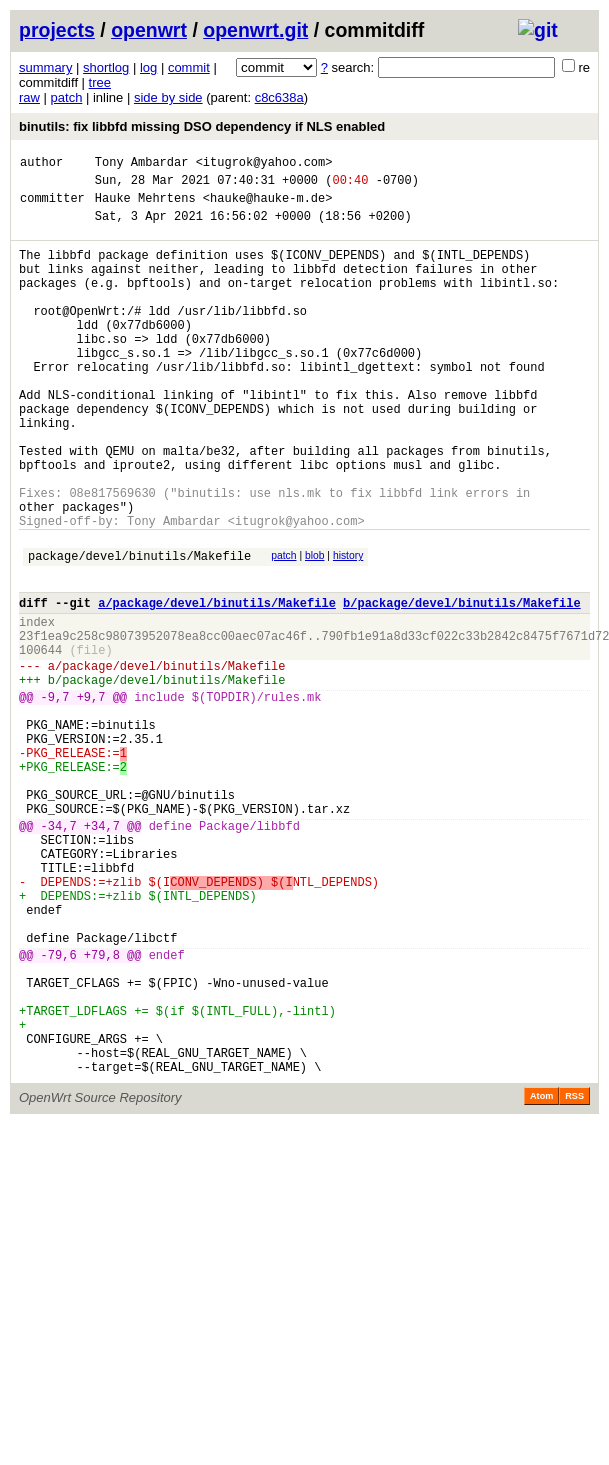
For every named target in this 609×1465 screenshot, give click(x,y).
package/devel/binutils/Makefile (139, 630)
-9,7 (55, 795)
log (148, 67)
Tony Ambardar (142, 164)
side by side (168, 97)
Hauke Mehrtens (145, 206)
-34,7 (59, 951)
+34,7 (102, 951)
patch (67, 97)
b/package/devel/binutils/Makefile (462, 683)
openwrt (149, 30)
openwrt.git (255, 30)
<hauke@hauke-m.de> (268, 206)
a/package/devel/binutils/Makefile (217, 683)
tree (100, 82)
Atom (541, 1273)
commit (189, 67)
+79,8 (102, 1107)
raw (29, 97)
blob (315, 627)
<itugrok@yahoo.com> (264, 164)
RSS (574, 1273)
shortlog (106, 67)
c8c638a (279, 97)
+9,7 (91, 795)
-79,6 (59, 1107)
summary (45, 67)
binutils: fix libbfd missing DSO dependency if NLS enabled (202, 126)
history (348, 627)
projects (57, 30)
